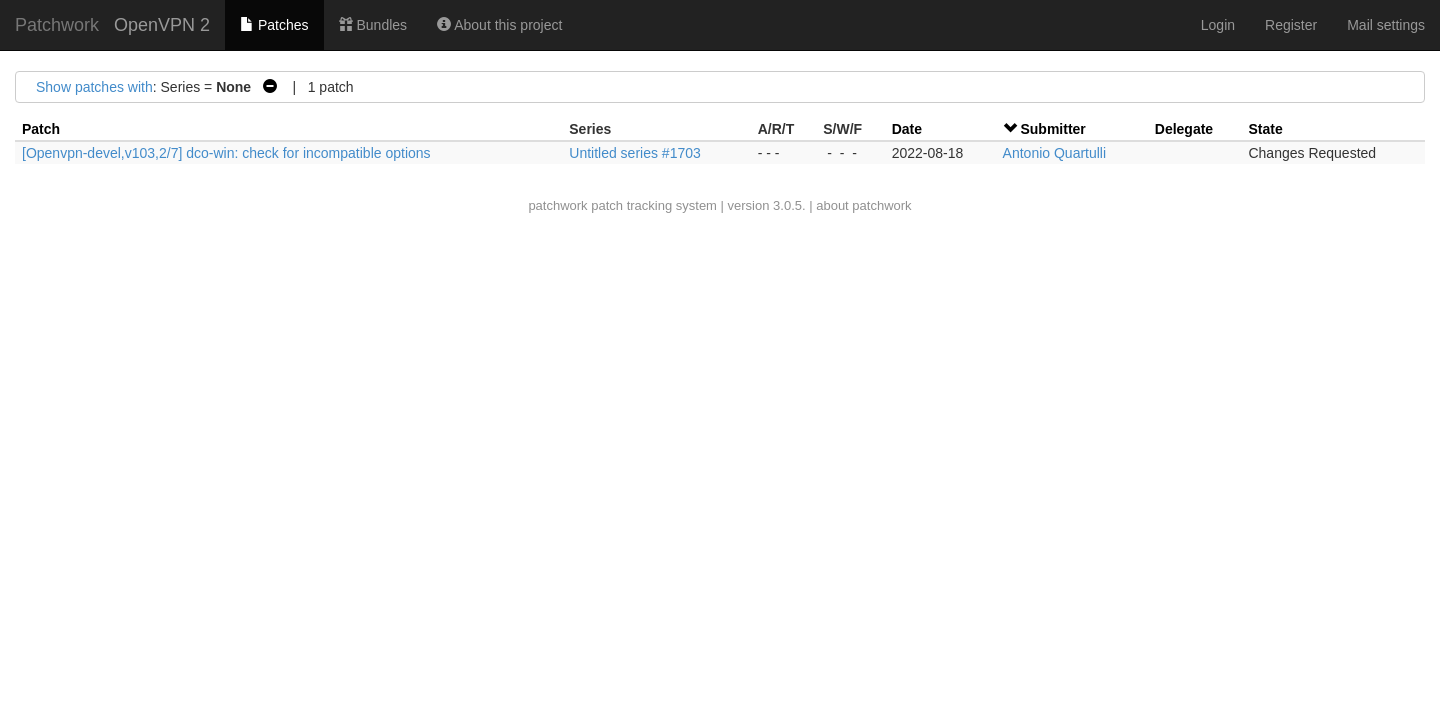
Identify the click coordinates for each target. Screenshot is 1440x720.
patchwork (557, 205)
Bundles (373, 25)
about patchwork (863, 205)
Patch (41, 129)
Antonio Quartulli (1055, 153)
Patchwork (57, 25)
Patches (274, 25)
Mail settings (1386, 25)
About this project (499, 25)
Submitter (1052, 129)
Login (1218, 25)
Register (1291, 25)
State (1265, 129)
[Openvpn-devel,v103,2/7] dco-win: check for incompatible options (226, 153)
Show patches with (94, 87)
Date (907, 129)
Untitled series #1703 (635, 153)
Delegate (1184, 129)
